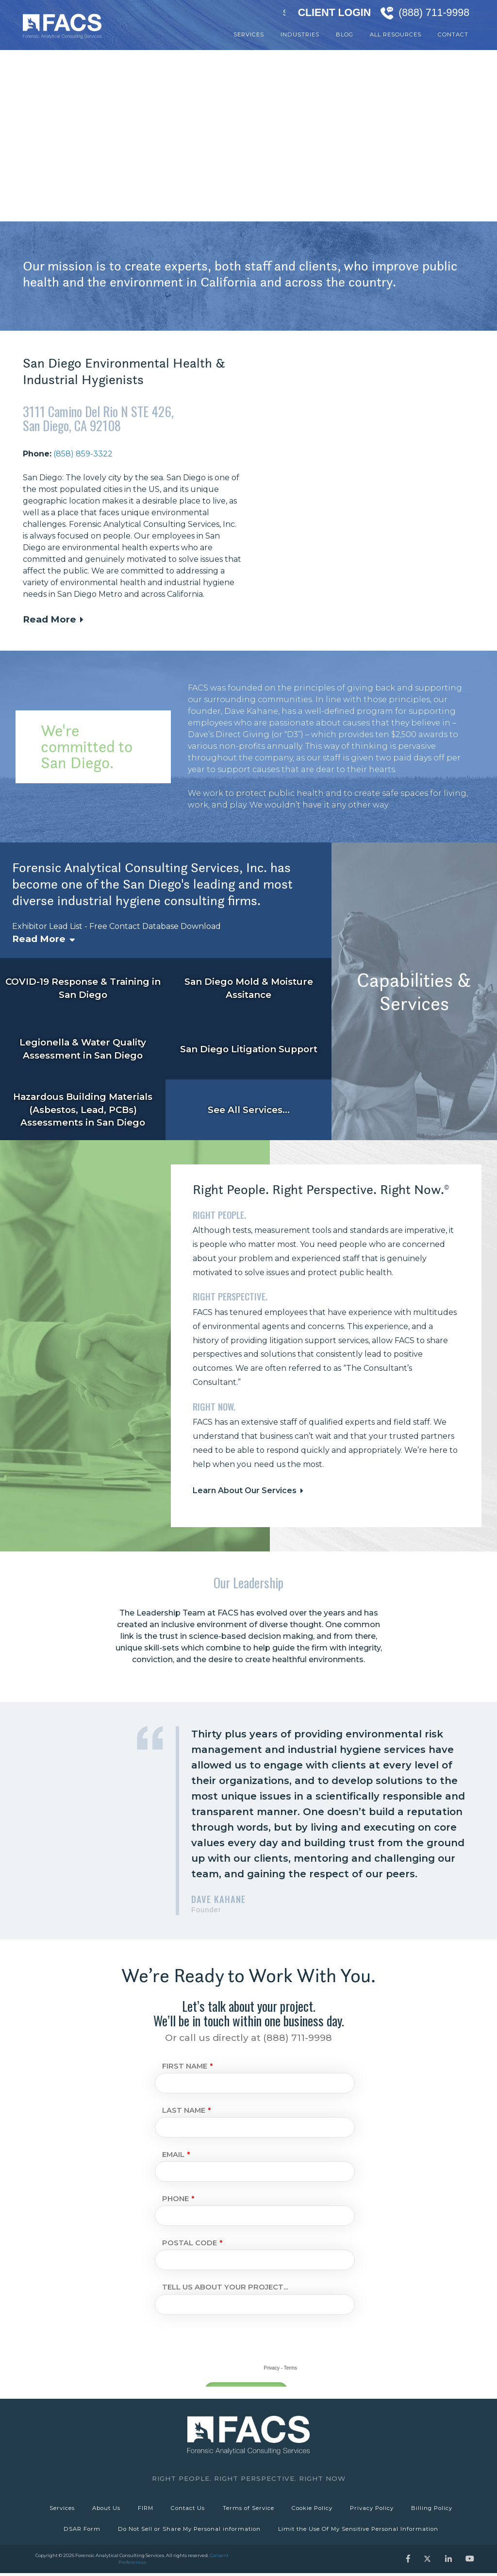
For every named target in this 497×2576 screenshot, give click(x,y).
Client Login (334, 12)
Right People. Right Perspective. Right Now (249, 2478)
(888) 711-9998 (433, 12)
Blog (344, 34)
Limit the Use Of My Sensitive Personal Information (359, 2531)
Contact (453, 34)
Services (248, 34)
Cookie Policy (313, 2508)
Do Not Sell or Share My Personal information (189, 2531)
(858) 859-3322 (83, 453)
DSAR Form (81, 2531)
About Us (104, 2508)
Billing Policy (435, 2508)
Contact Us (188, 2508)
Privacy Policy (374, 2508)
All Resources (395, 34)
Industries (300, 34)
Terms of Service (249, 2508)
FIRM (144, 2508)
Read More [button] (49, 619)
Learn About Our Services (245, 1490)
